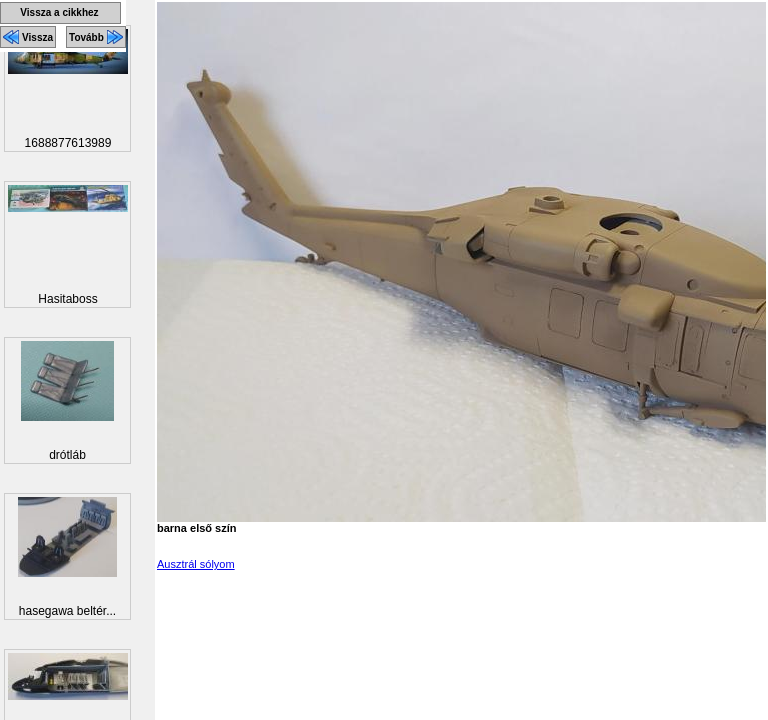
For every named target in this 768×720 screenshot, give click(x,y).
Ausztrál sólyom (196, 564)
